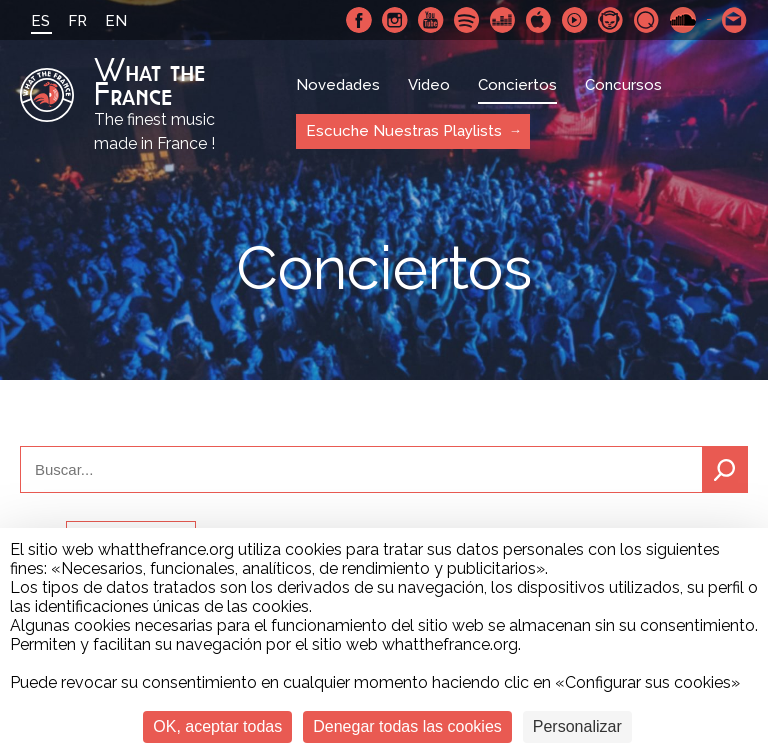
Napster (611, 20)
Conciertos (517, 85)
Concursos (623, 85)
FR (77, 21)
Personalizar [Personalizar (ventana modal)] (577, 726)
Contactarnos (735, 20)
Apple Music (539, 20)
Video (429, 85)
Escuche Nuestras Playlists (404, 131)
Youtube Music (575, 20)
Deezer (503, 20)
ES (40, 21)
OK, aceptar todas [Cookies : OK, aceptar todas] (217, 726)
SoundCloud (683, 20)
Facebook (359, 20)
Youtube (431, 20)
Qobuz (647, 20)
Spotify (467, 20)
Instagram (395, 20)
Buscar (725, 469)
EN (116, 21)
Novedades (338, 85)
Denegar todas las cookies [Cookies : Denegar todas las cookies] (407, 726)
